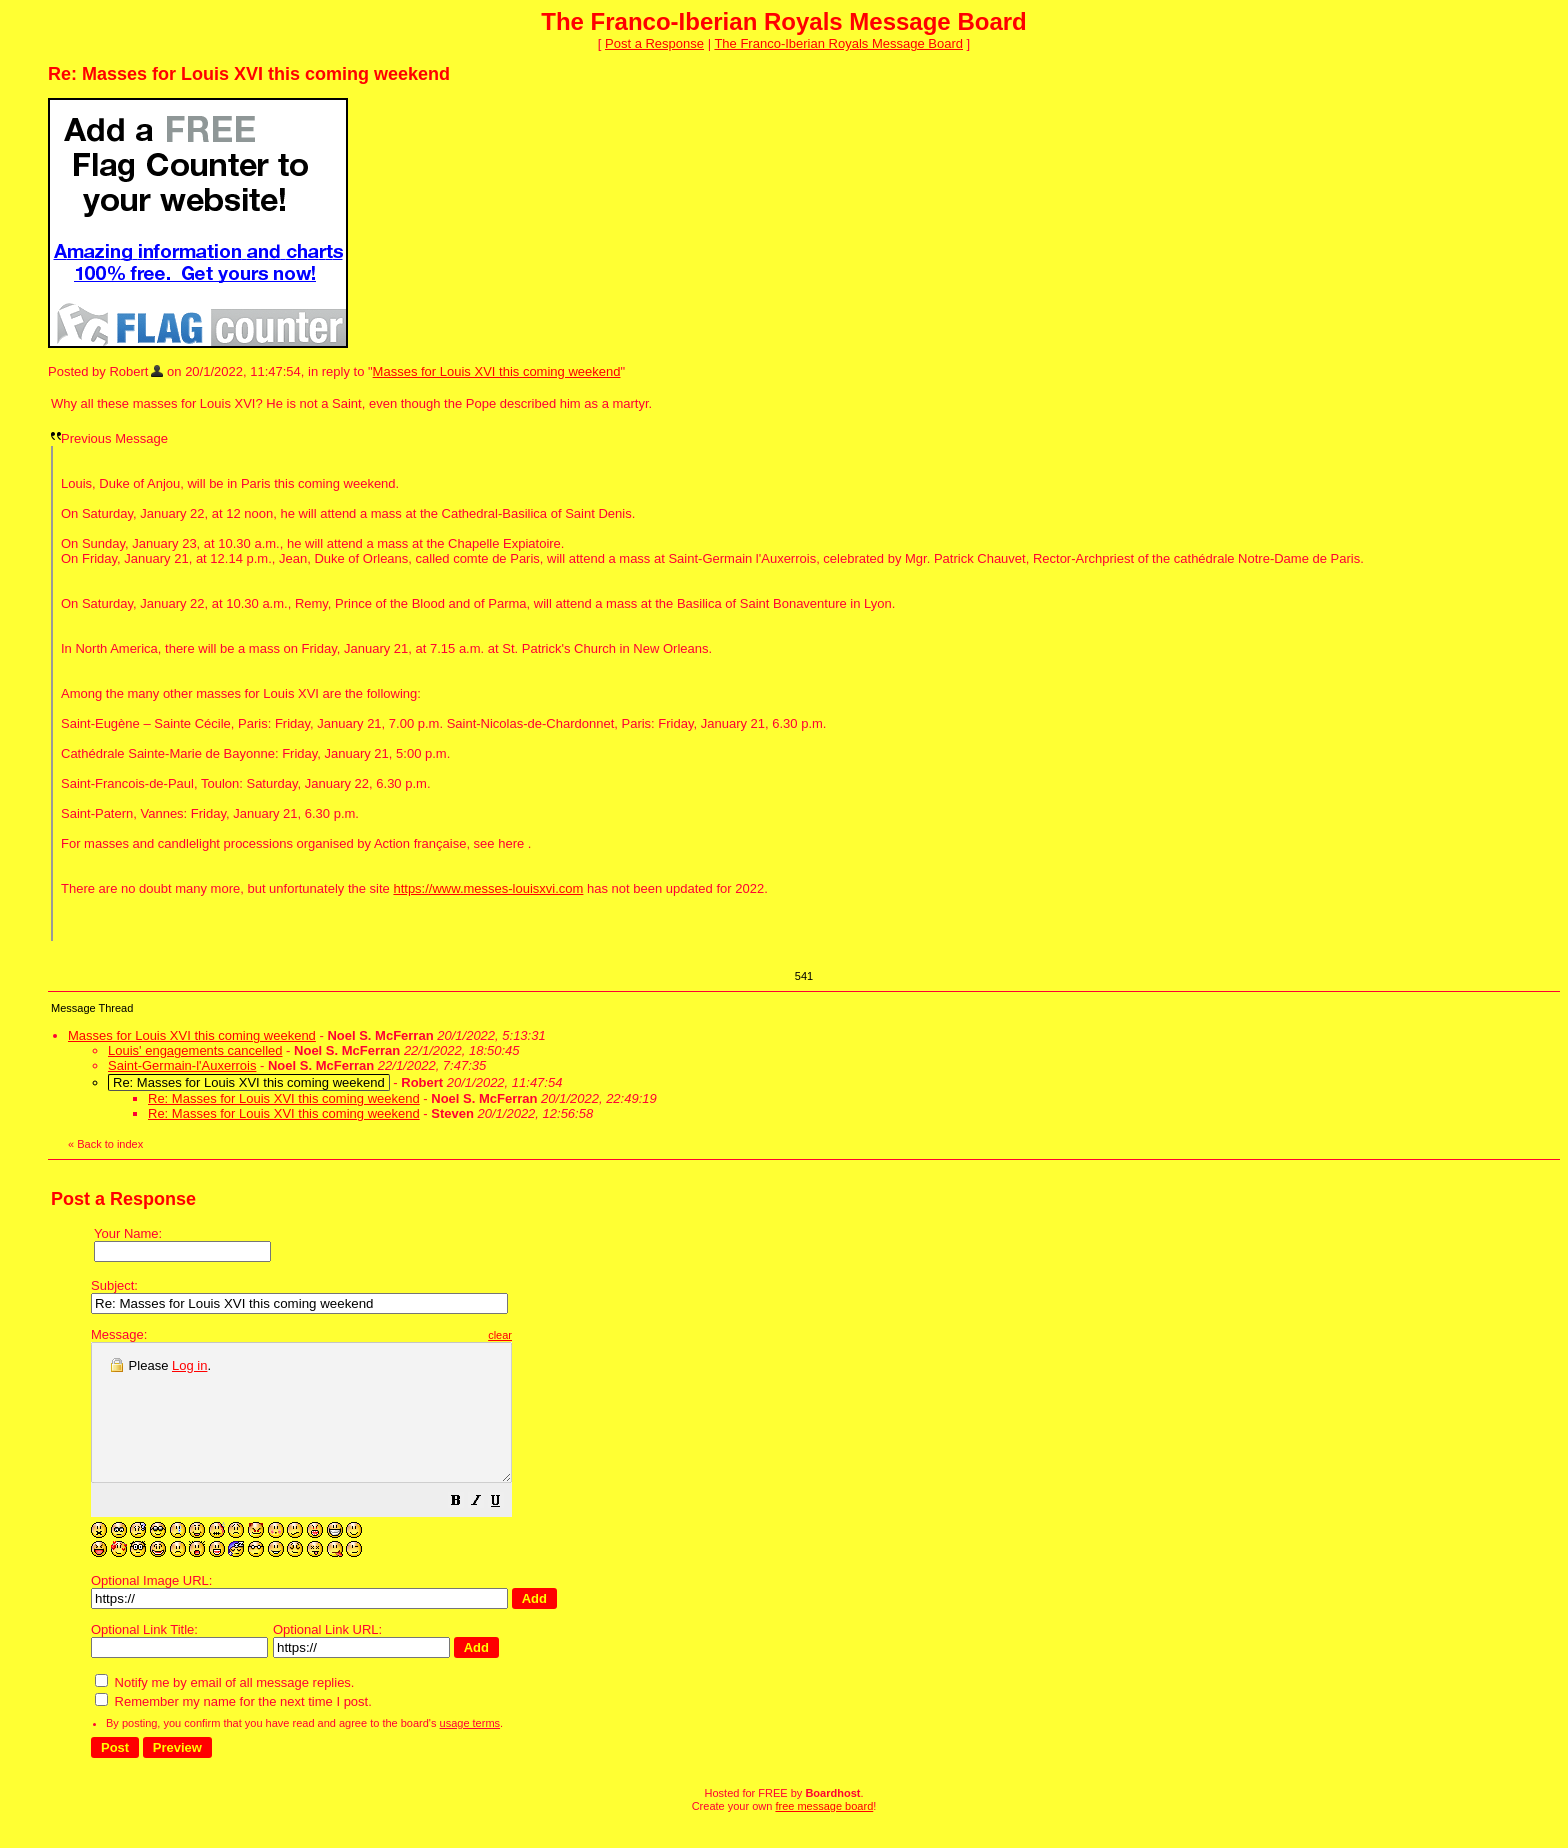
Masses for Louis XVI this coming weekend (497, 371)
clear (550, 1335)
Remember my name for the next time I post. (233, 1728)
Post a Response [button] (654, 43)
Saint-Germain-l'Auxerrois (182, 1065)
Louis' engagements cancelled (195, 1050)
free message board (824, 1833)
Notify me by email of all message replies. (224, 1709)
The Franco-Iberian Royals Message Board (838, 43)
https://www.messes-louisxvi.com (488, 888)
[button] (506, 1530)
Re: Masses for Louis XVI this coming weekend (284, 1098)
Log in (189, 1365)
